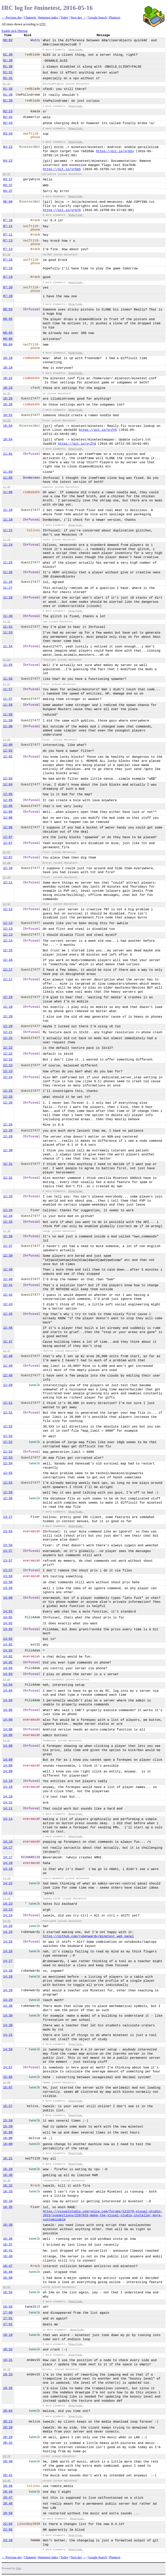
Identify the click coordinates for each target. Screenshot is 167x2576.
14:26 (7, 1951)
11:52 (6, 621)
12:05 (7, 794)
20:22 (7, 2421)
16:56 (7, 2307)
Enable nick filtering (15, 31)
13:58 (7, 1576)
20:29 (7, 2437)
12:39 (7, 1256)
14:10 (7, 1781)
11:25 (7, 562)
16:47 (7, 2266)
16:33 (7, 2191)
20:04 (7, 2411)
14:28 (7, 1971)
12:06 (7, 818)
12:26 (7, 1103)
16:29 (7, 2169)
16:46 (7, 2256)
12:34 (7, 1210)
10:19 (7, 358)
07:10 (7, 220)
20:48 (7, 2503)
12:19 (7, 1007)
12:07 (7, 837)
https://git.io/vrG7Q (62, 210)
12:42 (7, 1295)
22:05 (7, 2530)
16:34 (7, 2201)
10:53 (6, 420)
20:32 (7, 2443)
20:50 (7, 2513)
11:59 (7, 720)
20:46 (7, 2486)
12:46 (7, 1328)
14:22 (7, 1883)
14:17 (7, 1847)
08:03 (7, 309)
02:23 (7, 111)
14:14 (7, 1819)
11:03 (7, 472)
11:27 (7, 588)
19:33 (6, 2369)
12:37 (7, 1246)
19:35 (7, 2388)
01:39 (7, 95)
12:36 (6, 1231)
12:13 (7, 923)
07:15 (6, 254)
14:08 (7, 1746)
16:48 (7, 2272)
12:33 (7, 1196)
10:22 (7, 378)
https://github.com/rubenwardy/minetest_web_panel (88, 1936)
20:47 (7, 2498)
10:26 (6, 393)
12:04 (7, 784)
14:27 (7, 1961)
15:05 (7, 2077)
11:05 (7, 478)
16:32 (7, 2185)
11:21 (7, 530)
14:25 (7, 1926)
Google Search (97, 17)
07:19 (7, 277)
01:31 (7, 72)
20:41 (7, 2475)
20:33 (6, 2456)
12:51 (7, 1403)
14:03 (7, 1668)
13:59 (7, 1588)
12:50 (7, 1385)
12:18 (7, 997)
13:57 (7, 1551)
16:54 (7, 2292)
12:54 (7, 1463)
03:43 (7, 134)
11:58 (7, 705)
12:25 (7, 1091)
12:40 (7, 1269)
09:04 (7, 344)
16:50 (7, 2278)
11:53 (7, 632)
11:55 (7, 665)
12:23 (7, 1065)
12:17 (7, 970)
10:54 (7, 426)
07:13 (7, 241)
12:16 (7, 960)
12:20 (7, 1016)
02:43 (7, 123)
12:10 (7, 868)
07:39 (7, 287)
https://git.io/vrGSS (62, 169)
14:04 (6, 1679)
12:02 (7, 751)
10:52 (7, 415)
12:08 (6, 862)
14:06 (7, 1720)
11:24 (7, 545)
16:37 (7, 2245)
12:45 (7, 1314)
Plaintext (114, 17)
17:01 (7, 2318)
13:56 (7, 1545)
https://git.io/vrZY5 (98, 430)
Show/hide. (76, 49)
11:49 (7, 616)
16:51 (6, 2287)
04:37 (6, 174)
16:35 (7, 2207)
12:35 (7, 1222)
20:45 (6, 2480)
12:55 (7, 1473)
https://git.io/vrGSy (115, 151)
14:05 (7, 1710)
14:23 (7, 1904)
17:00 (7, 2313)
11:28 (7, 597)
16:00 (7, 2132)
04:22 (7, 147)
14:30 (7, 2006)
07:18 (7, 260)
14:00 (7, 1598)
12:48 (7, 1356)
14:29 (7, 1990)
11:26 (7, 572)
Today (64, 17)
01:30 (7, 55)
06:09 (7, 202)
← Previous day (12, 17)
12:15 (7, 950)
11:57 (6, 684)
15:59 (7, 2120)
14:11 (7, 1802)
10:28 (7, 404)
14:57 (7, 2067)
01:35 (6, 83)
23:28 (7, 2540)
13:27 (7, 1517)
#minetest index (48, 17)
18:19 (7, 2335)
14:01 (7, 1611)
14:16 (7, 1842)
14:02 (7, 1623)
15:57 (7, 2106)
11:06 (7, 492)
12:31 (7, 1164)
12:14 (7, 941)
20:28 (7, 2427)
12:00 (7, 726)
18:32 (7, 2349)
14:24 (7, 1915)
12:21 (7, 1032)
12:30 (7, 1150)
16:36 (7, 2225)
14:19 (6, 1878)
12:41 (7, 1285)
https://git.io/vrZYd (77, 444)
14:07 (6, 1740)
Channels (30, 17)
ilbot (18, 2568)
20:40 (7, 2461)
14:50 (7, 2049)
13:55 (7, 1531)
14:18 (7, 1863)
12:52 (7, 1426)
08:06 (7, 339)
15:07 (7, 2087)
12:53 (7, 1458)
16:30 (7, 2175)
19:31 (7, 2360)
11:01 (7, 454)
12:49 (7, 1366)
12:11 (7, 882)
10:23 (7, 388)
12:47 (7, 1342)
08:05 (7, 319)
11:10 (7, 510)
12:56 (7, 1492)
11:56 (7, 679)
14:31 (7, 2035)
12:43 (7, 1304)
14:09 (7, 1760)
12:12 (6, 904)
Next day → (78, 17)
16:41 (7, 2250)
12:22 (7, 1048)
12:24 (7, 1077)
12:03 (7, 778)
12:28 (7, 1130)
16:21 (7, 2158)
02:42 (7, 117)
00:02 (7, 40)
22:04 (7, 2524)
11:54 (7, 646)
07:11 (7, 226)
